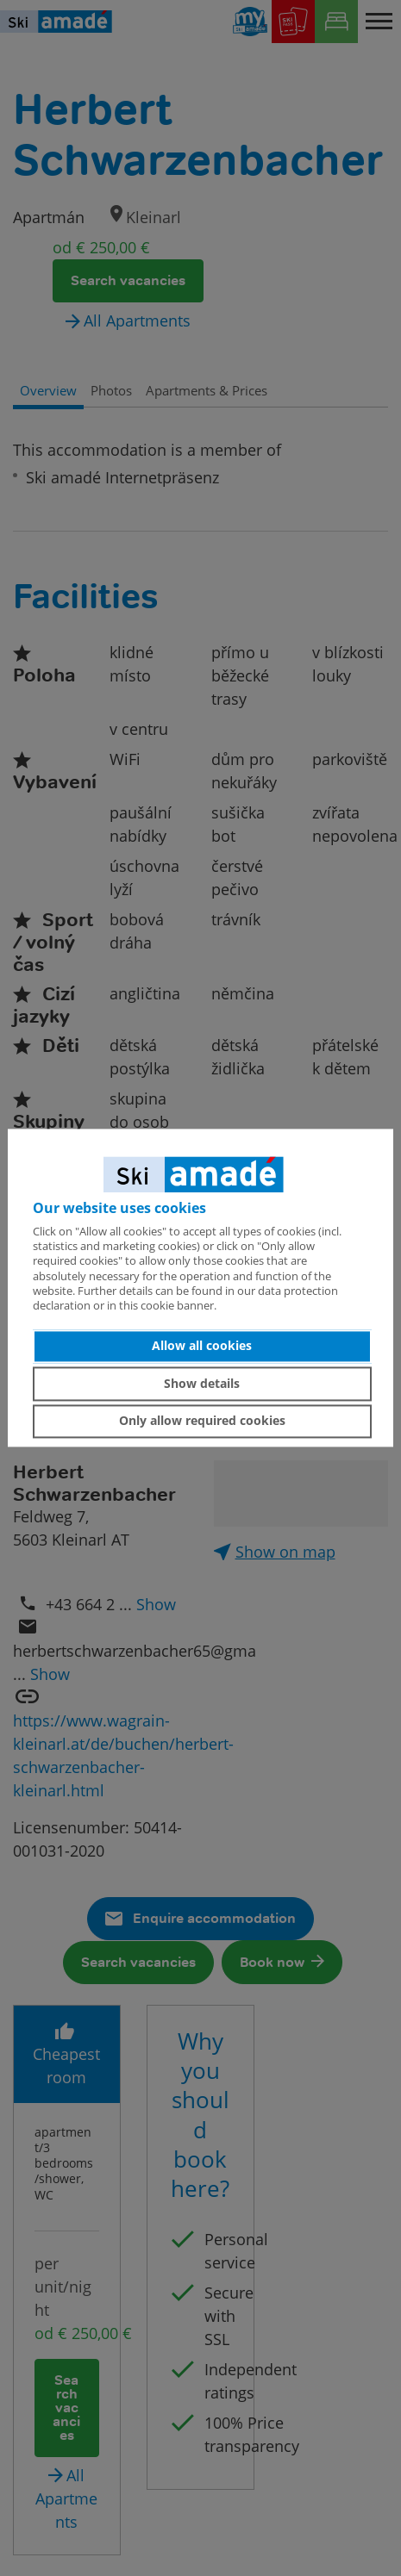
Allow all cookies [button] (202, 1346)
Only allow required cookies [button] (202, 1421)
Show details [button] (202, 1383)
